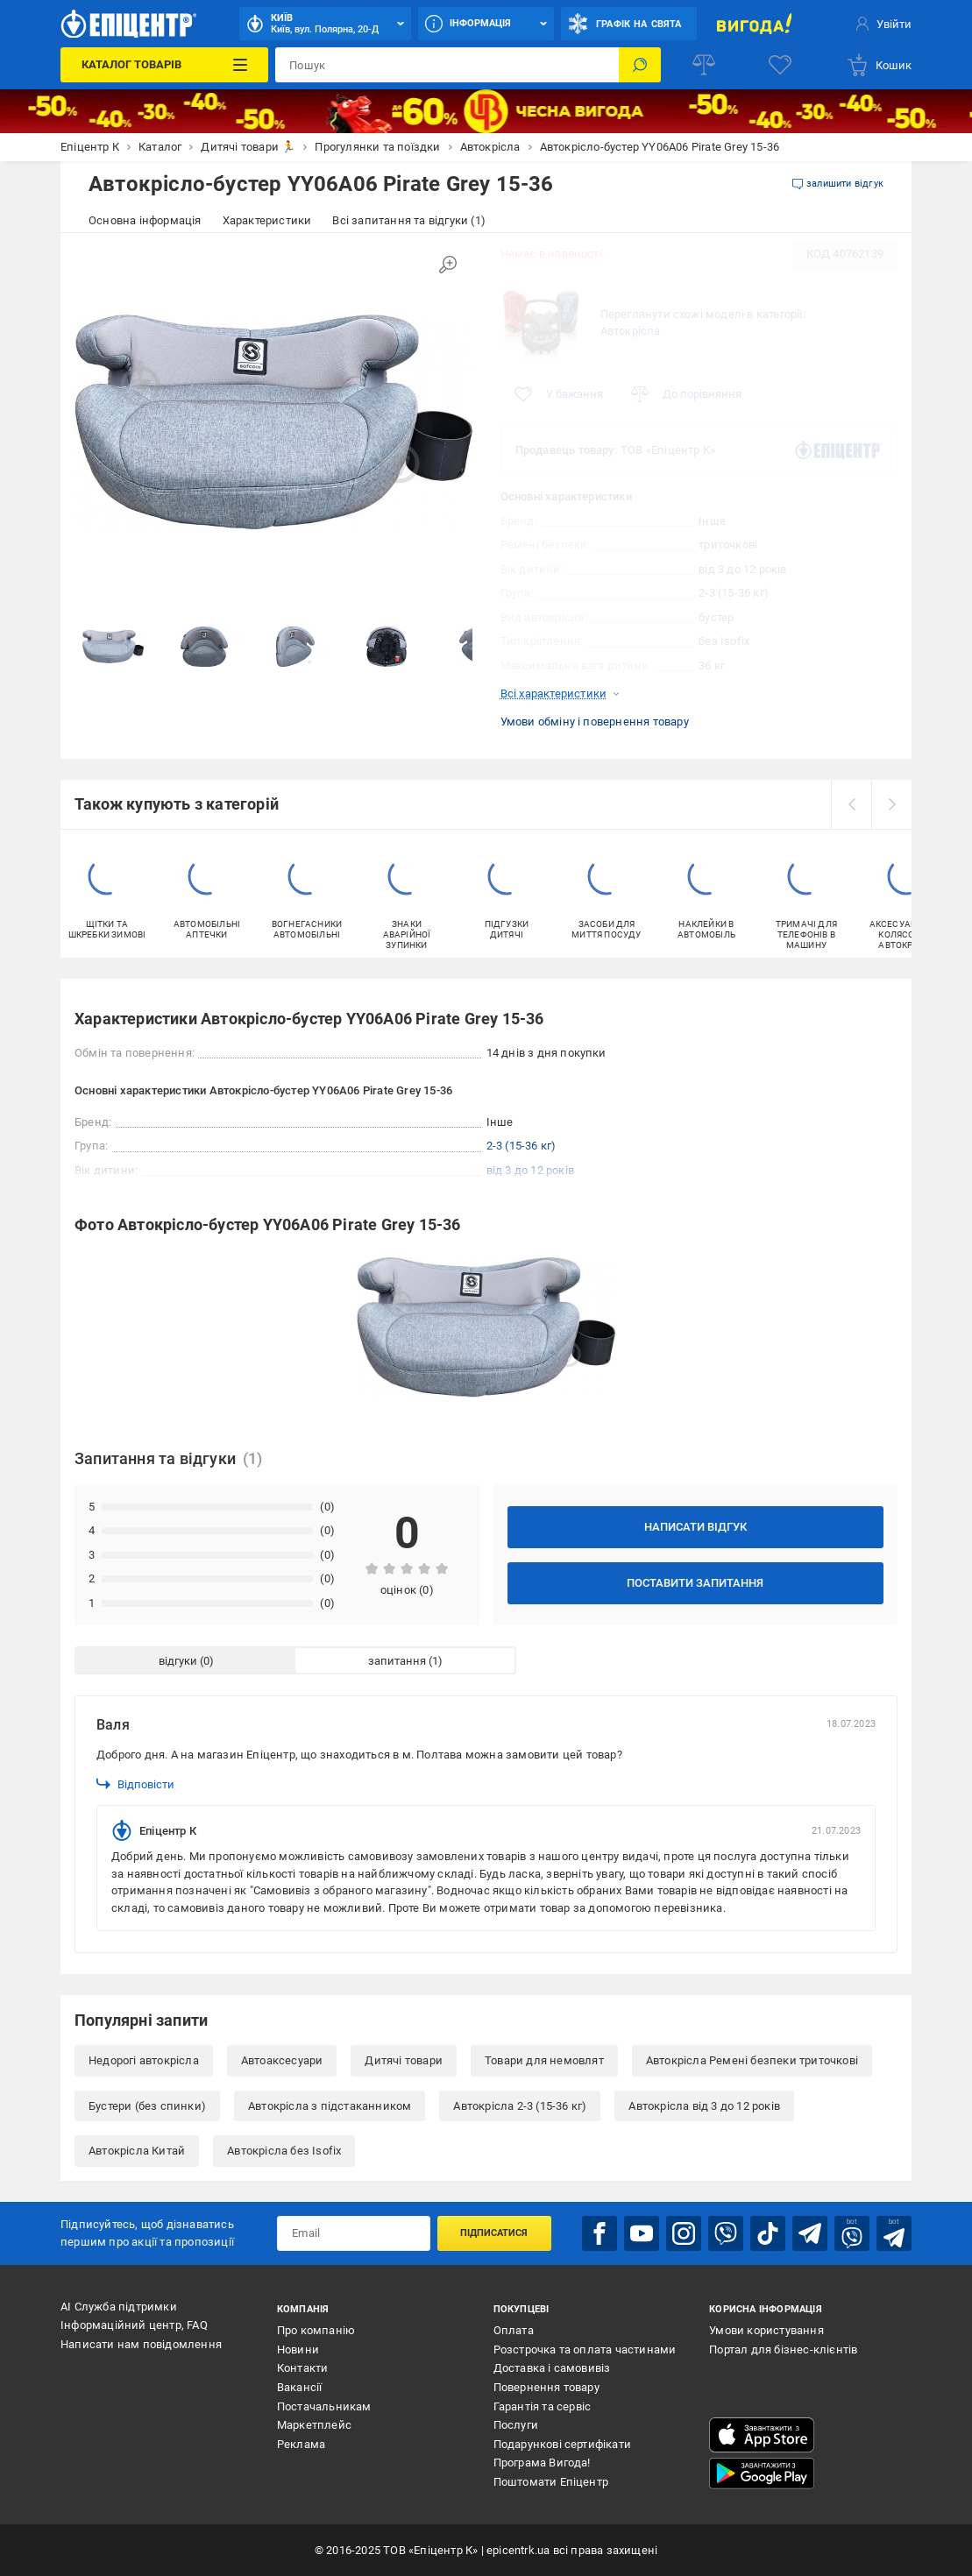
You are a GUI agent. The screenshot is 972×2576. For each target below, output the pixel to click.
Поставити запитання (695, 1582)
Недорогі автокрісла (144, 2060)
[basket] (879, 64)
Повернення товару (546, 2387)
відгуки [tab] (178, 1660)
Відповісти (135, 1784)
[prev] (851, 804)
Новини (298, 2349)
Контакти (303, 2367)
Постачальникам (324, 2406)
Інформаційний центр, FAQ (134, 2325)
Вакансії (300, 2387)
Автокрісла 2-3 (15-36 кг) (519, 2105)
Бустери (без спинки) (147, 2105)
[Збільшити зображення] (447, 264)
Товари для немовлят (544, 2060)
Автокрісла (630, 330)
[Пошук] (640, 64)
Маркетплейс (314, 2424)
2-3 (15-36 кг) (521, 1145)
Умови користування (766, 2330)
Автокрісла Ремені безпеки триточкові (752, 2060)
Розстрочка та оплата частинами (585, 2349)
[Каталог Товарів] (164, 64)
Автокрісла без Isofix (284, 2150)
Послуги (515, 2424)
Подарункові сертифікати (562, 2444)
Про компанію (316, 2330)
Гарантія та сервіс (542, 2406)
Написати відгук (695, 1526)
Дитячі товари (404, 2060)
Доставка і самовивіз (552, 2367)
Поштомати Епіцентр (551, 2481)
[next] (891, 804)
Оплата (513, 2330)
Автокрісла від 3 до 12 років (704, 2105)
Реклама (301, 2444)
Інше (712, 520)
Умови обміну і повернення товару (594, 721)
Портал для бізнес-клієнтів (783, 2349)
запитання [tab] (397, 1660)
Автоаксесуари (282, 2060)
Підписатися (494, 2233)
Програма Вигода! (542, 2462)
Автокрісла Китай (137, 2150)
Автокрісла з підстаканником (329, 2105)
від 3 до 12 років (530, 1170)
